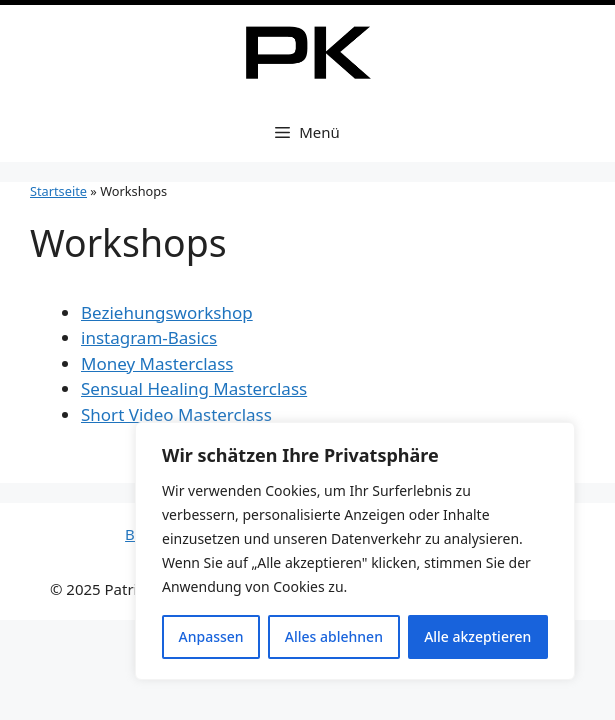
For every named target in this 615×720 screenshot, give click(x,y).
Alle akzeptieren (477, 636)
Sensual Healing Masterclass (194, 388)
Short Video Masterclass (176, 414)
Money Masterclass (157, 363)
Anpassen (211, 636)
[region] (355, 551)
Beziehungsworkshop (167, 312)
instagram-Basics (149, 337)
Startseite (58, 191)
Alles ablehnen (334, 636)
